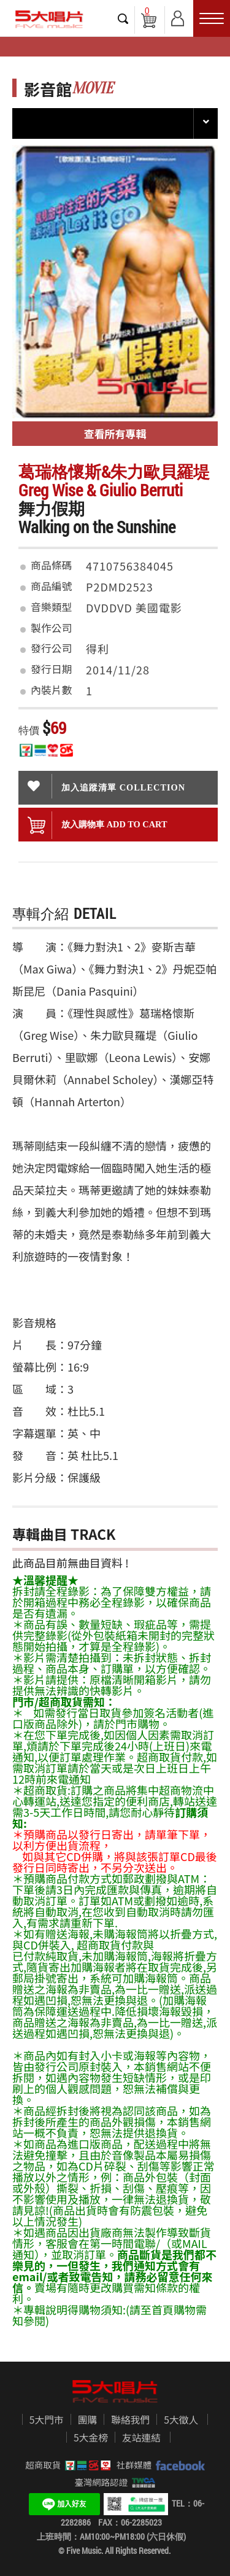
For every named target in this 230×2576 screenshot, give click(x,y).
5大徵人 (181, 2420)
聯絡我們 (130, 2420)
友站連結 (141, 2438)
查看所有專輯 (115, 433)
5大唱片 (49, 19)
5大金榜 (91, 2438)
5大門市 (46, 2420)
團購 (88, 2420)
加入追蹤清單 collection (106, 786)
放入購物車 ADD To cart (97, 825)
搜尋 (123, 18)
